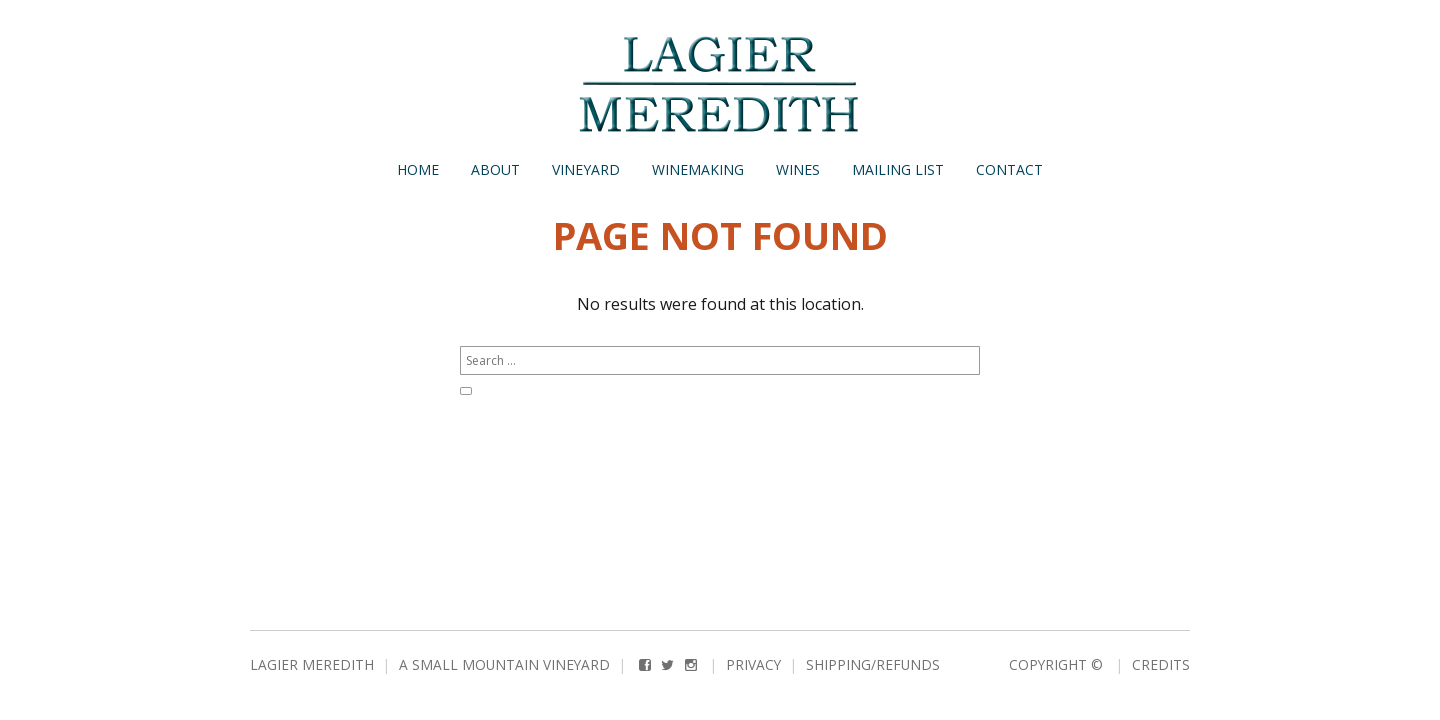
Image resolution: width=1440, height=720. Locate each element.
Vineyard (586, 169)
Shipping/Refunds (873, 664)
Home (418, 169)
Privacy (753, 664)
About (495, 169)
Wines (798, 169)
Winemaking (698, 169)
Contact (1009, 169)
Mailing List (898, 169)
